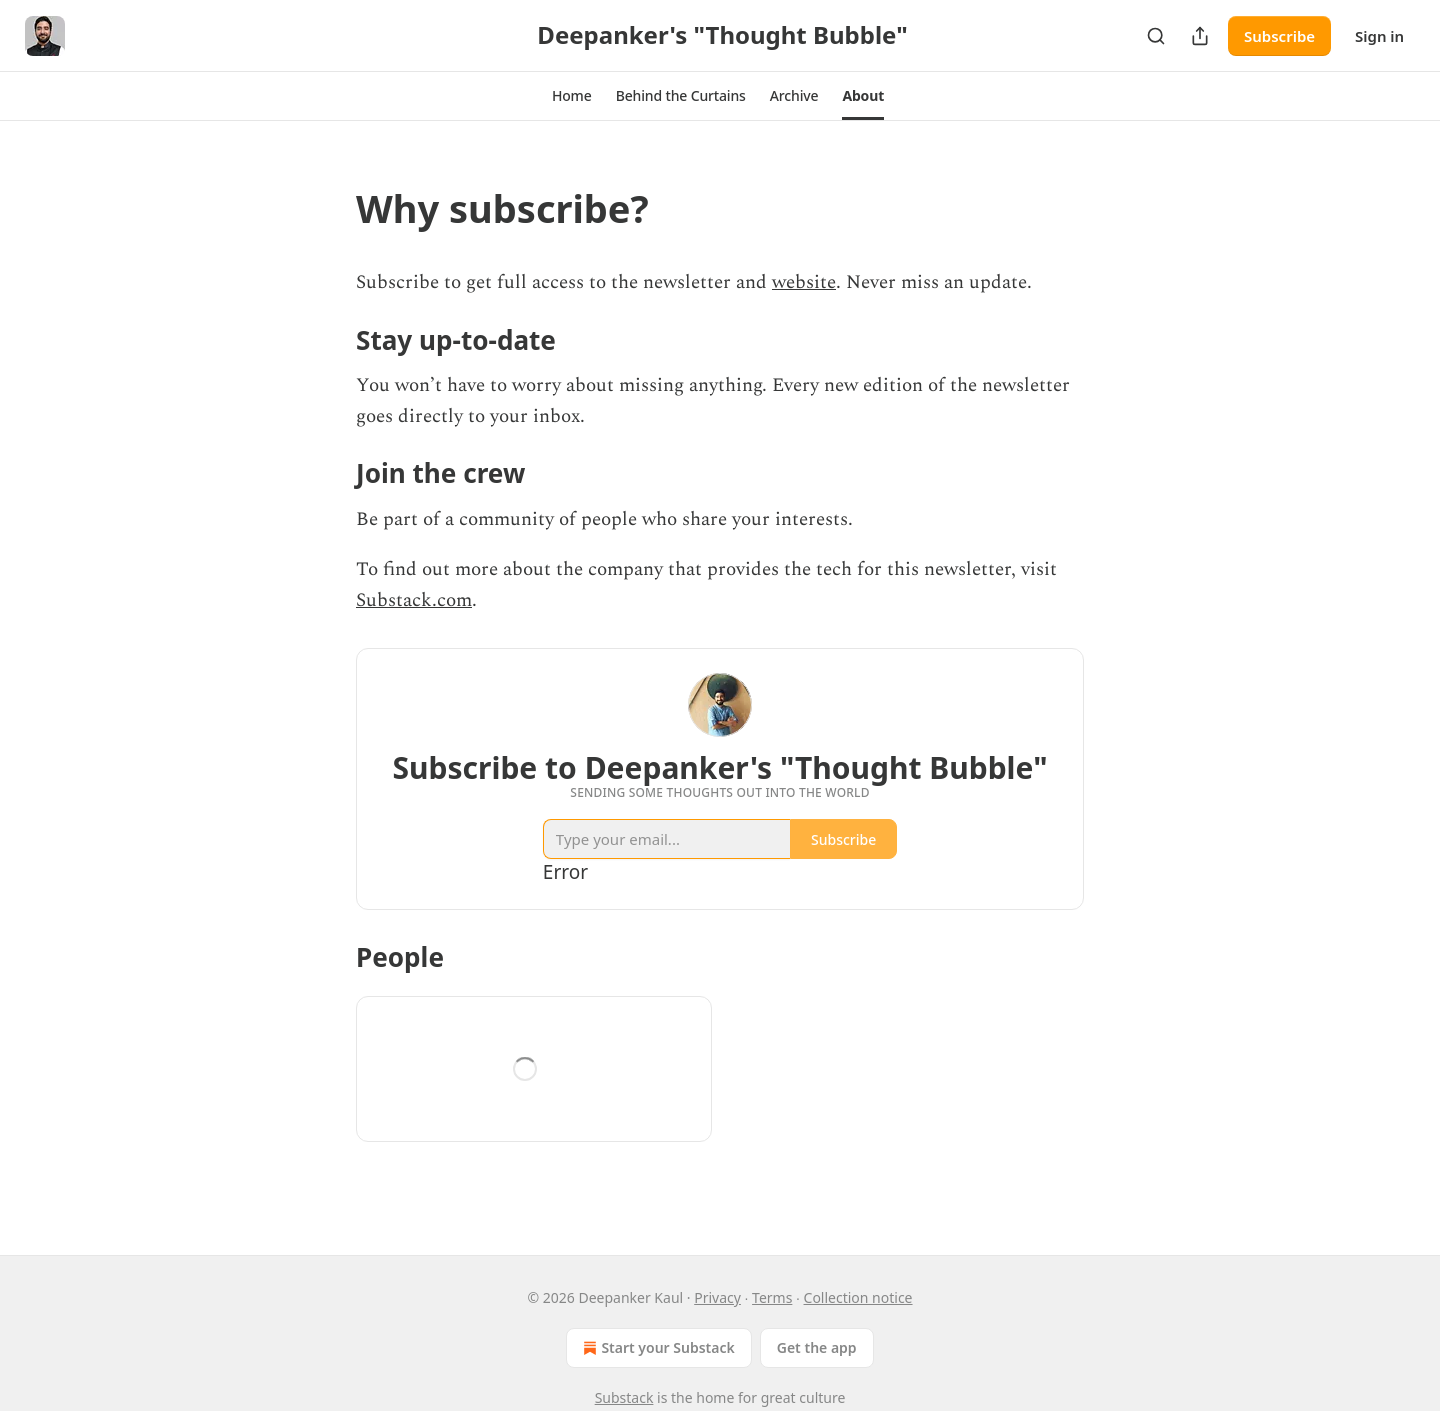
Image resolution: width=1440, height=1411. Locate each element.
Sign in (1379, 36)
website (804, 282)
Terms (772, 1297)
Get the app (817, 1347)
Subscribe (1279, 36)
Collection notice (858, 1297)
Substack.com (414, 600)
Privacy (717, 1297)
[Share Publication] (1200, 36)
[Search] (1156, 36)
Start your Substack (656, 1348)
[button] (572, 96)
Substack (624, 1397)
